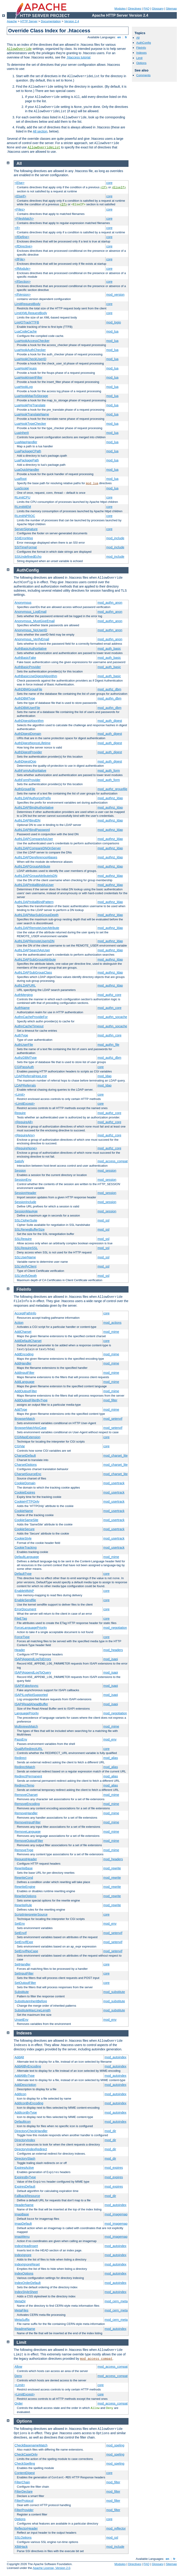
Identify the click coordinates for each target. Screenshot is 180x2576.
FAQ (146, 8)
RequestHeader (26, 1859)
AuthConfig (143, 42)
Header (20, 1650)
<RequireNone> (26, 1148)
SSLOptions (23, 2537)
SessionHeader (25, 1193)
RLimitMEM (23, 507)
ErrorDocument (25, 1609)
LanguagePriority (27, 1713)
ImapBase (22, 2214)
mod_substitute (114, 1992)
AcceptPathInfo (25, 1313)
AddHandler (23, 1363)
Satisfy (19, 1161)
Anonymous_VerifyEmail (32, 639)
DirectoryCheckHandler (31, 2131)
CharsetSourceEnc (28, 1474)
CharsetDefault (25, 1455)
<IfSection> (23, 281)
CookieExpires (25, 1492)
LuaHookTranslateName (32, 414)
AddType (21, 1409)
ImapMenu (22, 2236)
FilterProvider (24, 2510)
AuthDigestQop (25, 761)
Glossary (157, 8)
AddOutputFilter (26, 1391)
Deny (18, 2376)
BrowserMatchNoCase (30, 1428)
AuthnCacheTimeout (29, 1026)
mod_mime (111, 1332)
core (109, 183)
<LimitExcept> (25, 1103)
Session (20, 1170)
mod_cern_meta (116, 2301)
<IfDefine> (22, 237)
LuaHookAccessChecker (32, 341)
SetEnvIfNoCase (26, 1951)
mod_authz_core (109, 995)
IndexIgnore (23, 2255)
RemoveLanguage (28, 1831)
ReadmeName (25, 2329)
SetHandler (23, 1964)
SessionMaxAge (26, 1211)
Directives (134, 8)
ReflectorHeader (26, 2528)
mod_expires (114, 2167)
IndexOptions (24, 2273)
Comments (143, 75)
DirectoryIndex (25, 2140)
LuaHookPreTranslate (30, 405)
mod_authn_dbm (109, 698)
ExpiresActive (24, 2167)
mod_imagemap (116, 2214)
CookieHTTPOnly (27, 1501)
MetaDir (20, 2301)
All (137, 37)
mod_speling (115, 2445)
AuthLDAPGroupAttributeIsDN (36, 876)
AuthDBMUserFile (27, 708)
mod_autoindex (115, 2057)
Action (19, 1322)
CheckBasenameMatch (31, 2445)
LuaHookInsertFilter (28, 377)
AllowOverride (19, 49)
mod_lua (112, 331)
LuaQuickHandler (27, 469)
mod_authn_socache (112, 1017)
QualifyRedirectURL (29, 1749)
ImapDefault (23, 2223)
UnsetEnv (21, 2019)
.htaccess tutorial (78, 57)
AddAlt (19, 2057)
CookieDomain (25, 1483)
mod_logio (113, 322)
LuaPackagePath (27, 460)
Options (141, 63)
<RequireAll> (24, 1122)
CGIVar (20, 1446)
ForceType (22, 1637)
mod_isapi (110, 1659)
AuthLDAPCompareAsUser (34, 839)
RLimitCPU (22, 497)
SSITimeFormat (26, 547)
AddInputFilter (24, 1373)
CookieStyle (23, 1538)
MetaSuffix (22, 2319)
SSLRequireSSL (26, 1248)
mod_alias (110, 1758)
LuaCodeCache (26, 331)
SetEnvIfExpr (24, 1942)
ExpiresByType (25, 2177)
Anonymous (23, 602)
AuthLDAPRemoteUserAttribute (37, 928)
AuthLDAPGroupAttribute (32, 866)
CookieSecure (25, 1529)
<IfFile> (20, 259)
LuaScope (22, 488)
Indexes (141, 52)
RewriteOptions (25, 1896)
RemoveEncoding (27, 1804)
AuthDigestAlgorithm (29, 721)
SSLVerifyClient (25, 1266)
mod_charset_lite (115, 1455)
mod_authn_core (109, 1008)
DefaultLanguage (27, 1557)
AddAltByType (25, 2075)
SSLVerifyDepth (26, 1276)
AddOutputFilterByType (31, 1400)
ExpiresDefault (25, 2186)
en (119, 37)
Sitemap (171, 8)
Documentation (51, 21)
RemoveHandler (26, 1813)
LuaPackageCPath (28, 451)
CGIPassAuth (24, 1067)
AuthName (22, 1008)
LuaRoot (21, 479)
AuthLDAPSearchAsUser (32, 950)
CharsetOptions (26, 1464)
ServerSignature (26, 529)
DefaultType (23, 1574)
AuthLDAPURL (25, 985)
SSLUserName (25, 1257)
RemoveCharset (26, 1795)
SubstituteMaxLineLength (33, 2010)
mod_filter (110, 1400)
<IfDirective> (24, 246)
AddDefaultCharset (28, 1341)
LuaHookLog (24, 387)
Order (19, 2403)
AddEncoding (24, 1354)
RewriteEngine (25, 1887)
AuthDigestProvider (28, 752)
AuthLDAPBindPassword (32, 830)
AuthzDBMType (26, 1057)
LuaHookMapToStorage (31, 396)
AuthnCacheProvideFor (31, 1017)
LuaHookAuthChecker (30, 350)
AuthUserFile (24, 1044)
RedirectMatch (25, 1767)
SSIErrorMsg (24, 538)
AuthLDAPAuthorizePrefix (33, 798)
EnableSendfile (25, 1600)
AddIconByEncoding (29, 2103)
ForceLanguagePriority (31, 1627)
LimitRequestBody (28, 304)
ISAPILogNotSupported (31, 1695)
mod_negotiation (115, 1627)
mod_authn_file (108, 1044)
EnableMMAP (24, 1591)
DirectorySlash (25, 2158)
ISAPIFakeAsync (27, 1686)
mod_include (115, 538)
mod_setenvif (112, 1418)
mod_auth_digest (110, 721)
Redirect (20, 1758)
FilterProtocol (24, 2500)
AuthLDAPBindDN (28, 820)
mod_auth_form (109, 770)
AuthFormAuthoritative (30, 770)
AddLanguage (24, 1382)
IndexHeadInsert (26, 2246)
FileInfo (141, 47)
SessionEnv (23, 1179)
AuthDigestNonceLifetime (33, 743)
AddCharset (23, 1332)
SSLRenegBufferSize (30, 1229)
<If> (103, 187)
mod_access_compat (113, 1161)
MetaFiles (21, 2310)
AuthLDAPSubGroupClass (33, 972)
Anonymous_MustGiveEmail (35, 621)
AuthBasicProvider (28, 667)
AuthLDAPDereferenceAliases (36, 857)
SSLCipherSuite (26, 1220)
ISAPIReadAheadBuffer (31, 1704)
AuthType (21, 1035)
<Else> (20, 183)
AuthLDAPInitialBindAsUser (34, 885)
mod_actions (112, 1322)
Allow (18, 2366)
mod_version (115, 294)
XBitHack (21, 2546)
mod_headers (113, 1650)
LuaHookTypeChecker (30, 423)
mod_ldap (105, 1076)
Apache (12, 21)
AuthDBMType (25, 698)
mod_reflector (116, 2528)
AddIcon (20, 2094)
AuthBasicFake (25, 657)
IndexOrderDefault (28, 2283)
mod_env (110, 1739)
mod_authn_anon (110, 602)
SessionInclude (25, 1202)
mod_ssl (103, 1220)
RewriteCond (24, 1877)
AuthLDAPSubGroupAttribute (35, 959)
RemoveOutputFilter (29, 1841)
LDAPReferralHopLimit (31, 1076)
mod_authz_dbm (109, 689)
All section (40, 131)
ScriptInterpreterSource (31, 1914)
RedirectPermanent (28, 1776)
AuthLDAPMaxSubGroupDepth (37, 915)
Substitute (22, 1992)
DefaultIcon (23, 2121)
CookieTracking (26, 1547)
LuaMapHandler (26, 442)
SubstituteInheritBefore (31, 2001)
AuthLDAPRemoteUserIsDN (34, 941)
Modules (120, 8)
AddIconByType (26, 2112)
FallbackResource (27, 2196)
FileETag (21, 1618)
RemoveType (24, 1850)
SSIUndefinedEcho (28, 556)
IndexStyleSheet (26, 2292)
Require (20, 1113)
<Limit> (20, 1094)
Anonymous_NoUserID (31, 630)
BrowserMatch (25, 1418)
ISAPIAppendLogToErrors (33, 1659)
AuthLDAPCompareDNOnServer (38, 848)
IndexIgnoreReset (27, 2264)
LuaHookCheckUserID (30, 359)
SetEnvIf (21, 1933)
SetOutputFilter (25, 1983)
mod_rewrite (112, 1868)
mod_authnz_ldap (110, 798)
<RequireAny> (25, 1135)
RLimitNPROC (25, 516)
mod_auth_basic (109, 648)
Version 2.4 (71, 21)
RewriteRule (23, 1905)
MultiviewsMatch (26, 1726)
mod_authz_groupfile (112, 789)
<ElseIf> (119, 187)
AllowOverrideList (44, 147)
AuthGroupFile (25, 789)
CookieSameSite (26, 1520)
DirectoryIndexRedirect (31, 2149)
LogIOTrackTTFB (27, 322)
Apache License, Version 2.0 (51, 2568)
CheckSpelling (25, 2463)
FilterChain (22, 2482)
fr (126, 37)
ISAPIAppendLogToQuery (33, 1672)
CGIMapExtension (28, 1437)
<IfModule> (23, 268)
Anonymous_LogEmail (30, 611)
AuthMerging (24, 995)
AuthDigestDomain (28, 734)
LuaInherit (22, 433)
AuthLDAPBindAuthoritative (34, 807)
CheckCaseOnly (26, 2454)
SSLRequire (23, 1239)
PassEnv (21, 1739)
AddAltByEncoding (28, 2066)
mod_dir (110, 2131)
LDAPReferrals (25, 1085)
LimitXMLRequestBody (31, 313)
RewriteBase (24, 1868)
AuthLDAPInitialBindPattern (34, 902)
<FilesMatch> (24, 218)
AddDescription (25, 2085)
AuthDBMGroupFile (28, 689)
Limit (139, 58)
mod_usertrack (114, 1483)
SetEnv (20, 1923)
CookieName (24, 1511)
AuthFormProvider (28, 780)
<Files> (20, 209)
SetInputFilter (24, 1973)
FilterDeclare (24, 2491)
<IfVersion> (23, 294)
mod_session (107, 1170)
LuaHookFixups (26, 368)
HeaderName (24, 2205)
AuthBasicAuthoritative (31, 648)
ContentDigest (25, 2473)
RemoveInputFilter (28, 1822)
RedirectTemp (24, 1785)
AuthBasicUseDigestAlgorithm (36, 676)
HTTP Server (29, 21)
